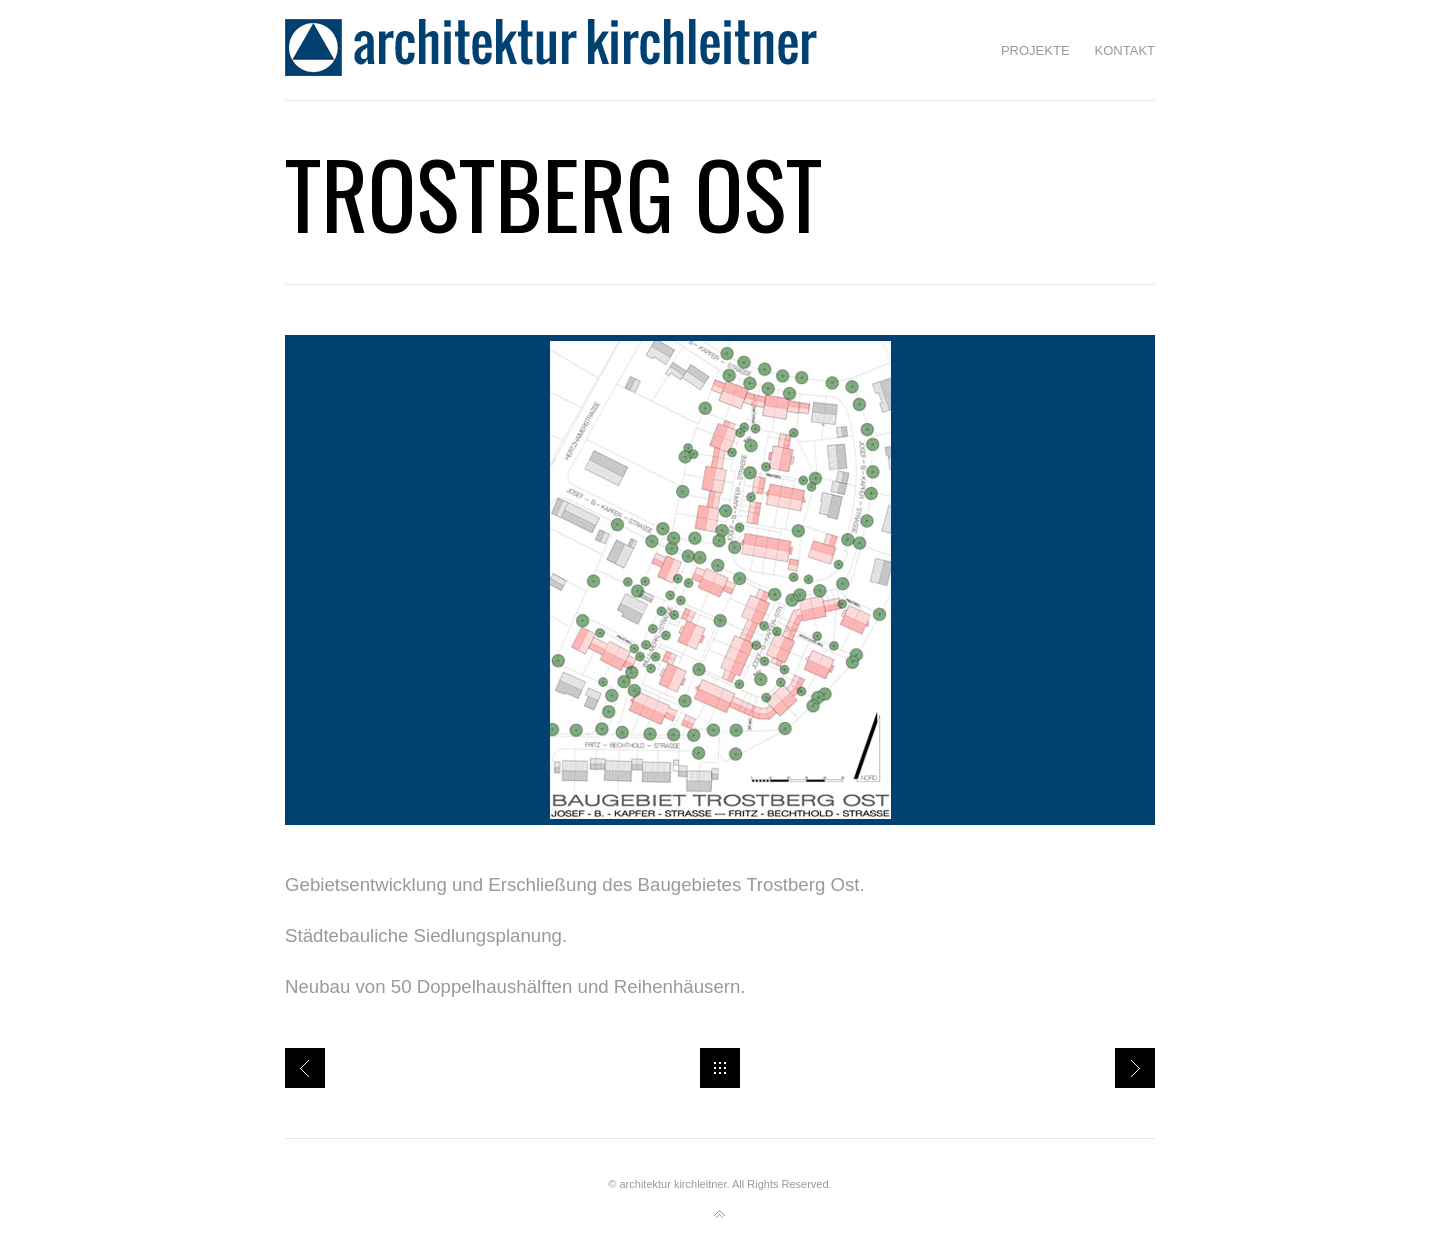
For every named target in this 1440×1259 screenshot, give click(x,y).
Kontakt (1125, 50)
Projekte (1035, 50)
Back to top (720, 1215)
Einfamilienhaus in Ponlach (1135, 1068)
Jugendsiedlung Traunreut (305, 1068)
